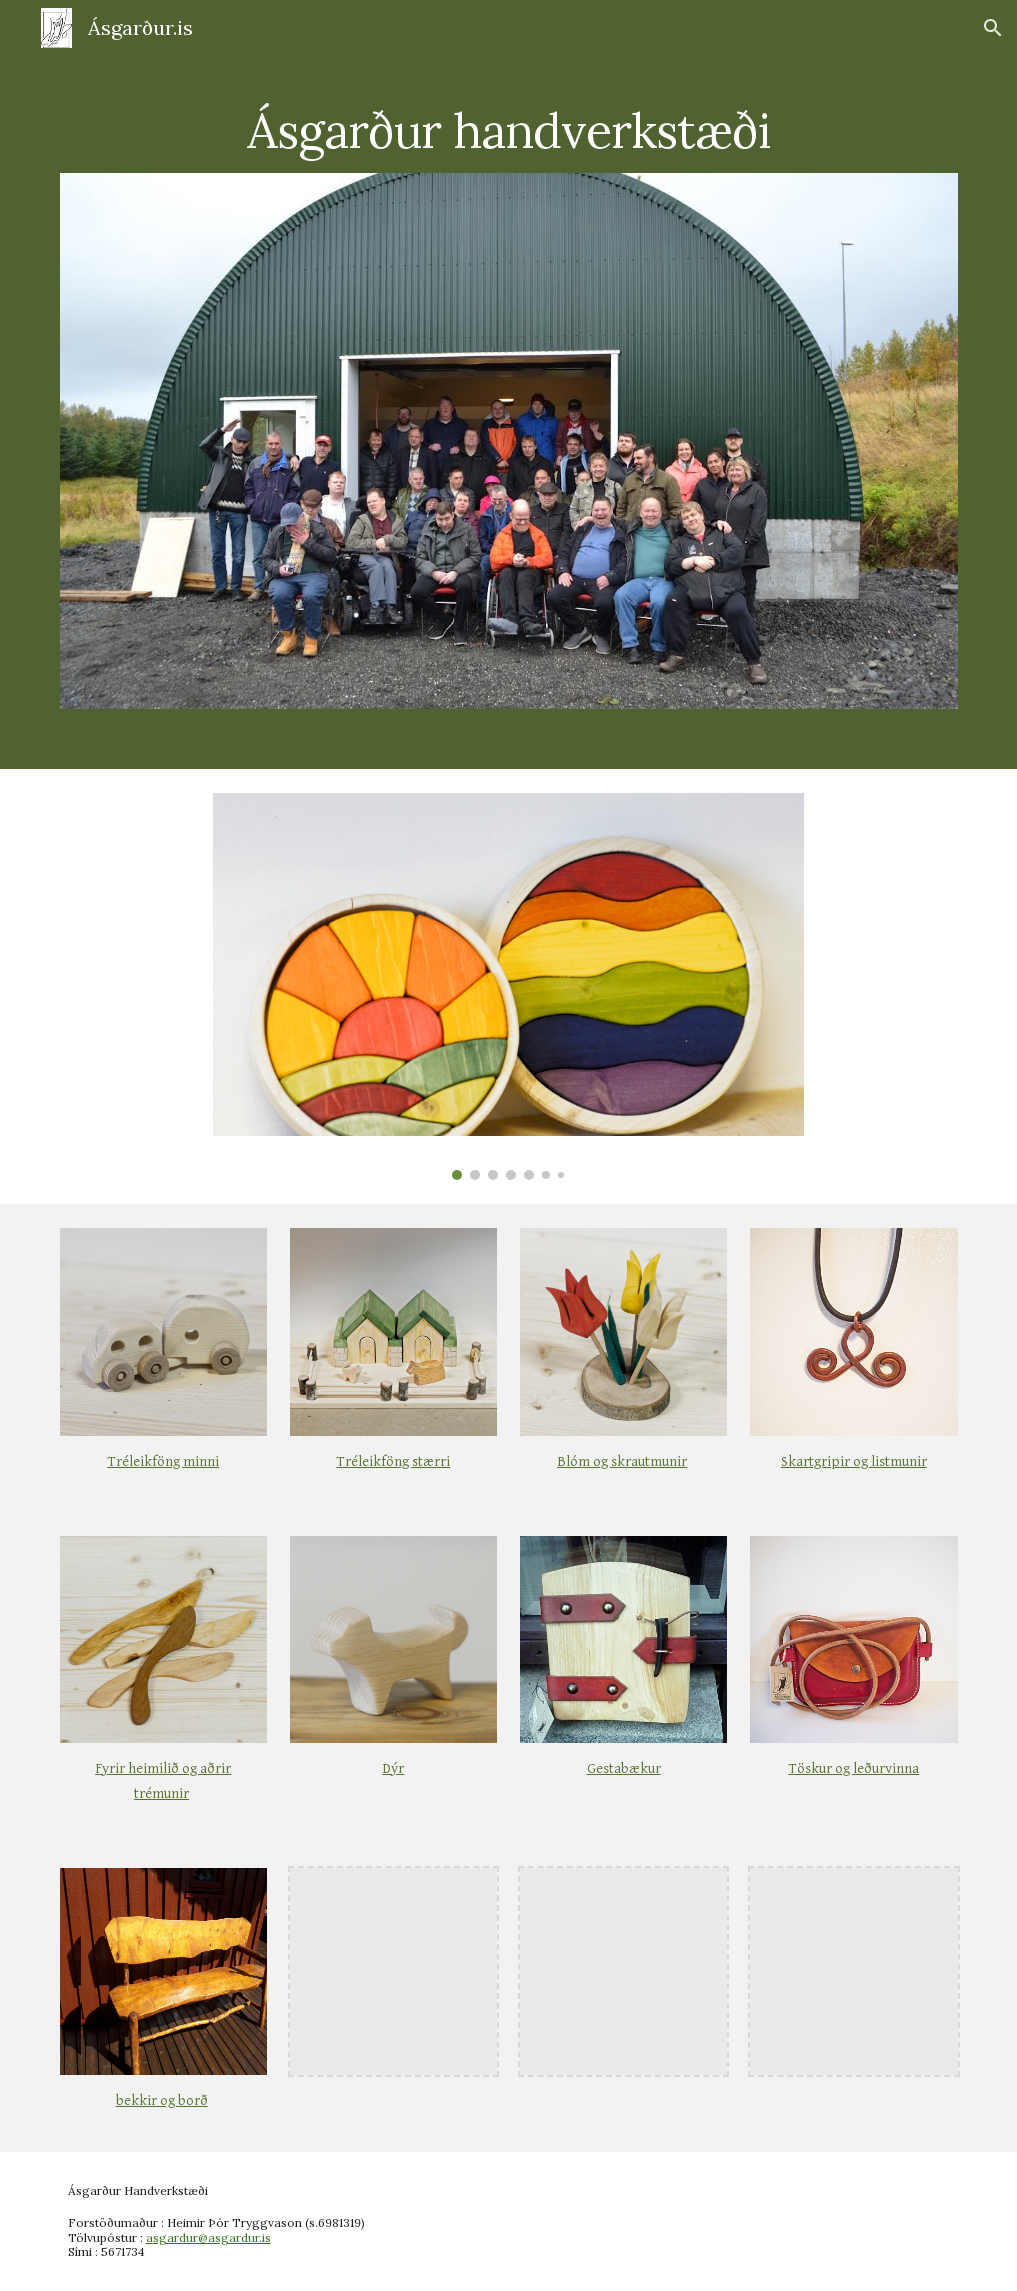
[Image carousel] (508, 986)
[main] (509, 116)
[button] (993, 28)
